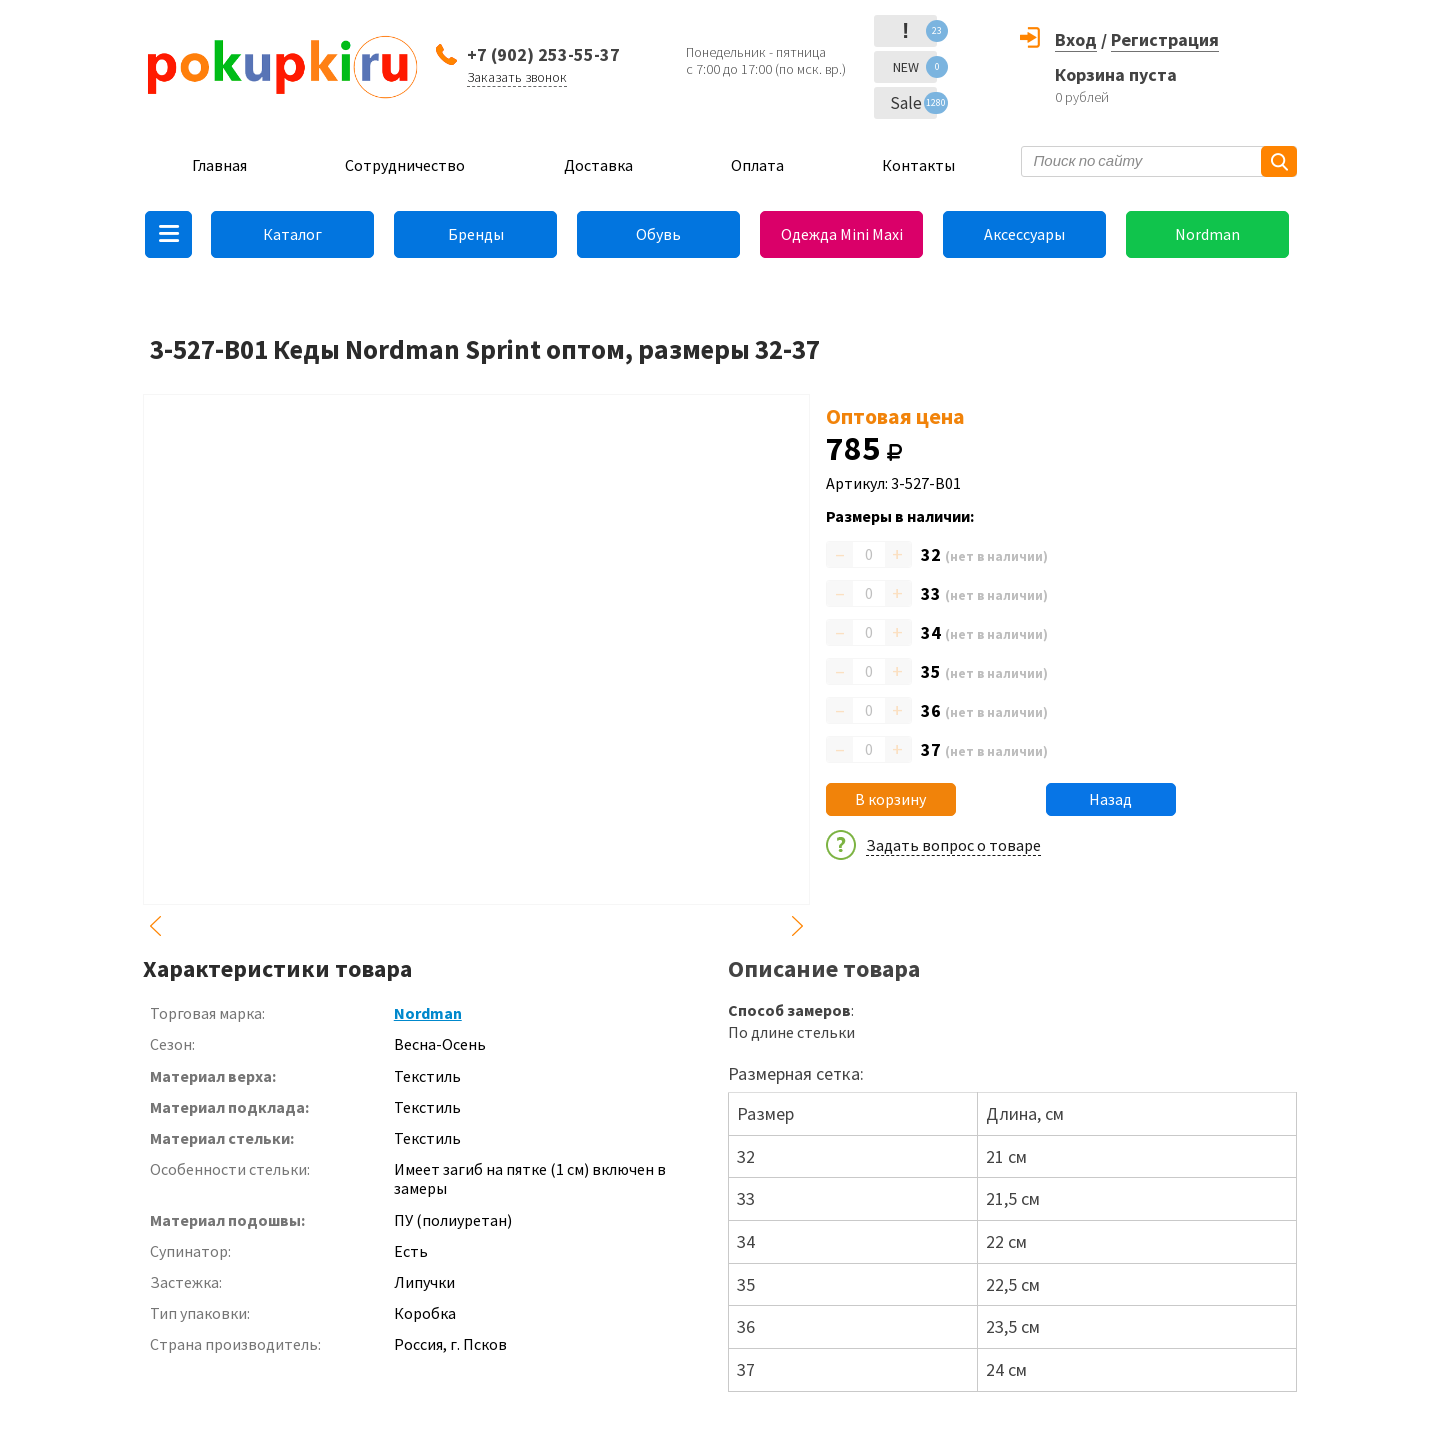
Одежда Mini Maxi (842, 234)
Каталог (292, 234)
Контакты (918, 165)
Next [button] (798, 926)
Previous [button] (155, 926)
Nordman (1207, 234)
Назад (1110, 799)
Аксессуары (1024, 234)
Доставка (598, 165)
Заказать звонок (517, 77)
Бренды (476, 234)
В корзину (890, 799)
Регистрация (1165, 39)
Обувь (658, 234)
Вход (1076, 39)
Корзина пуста (1116, 74)
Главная (219, 165)
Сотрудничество (405, 165)
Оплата (757, 165)
